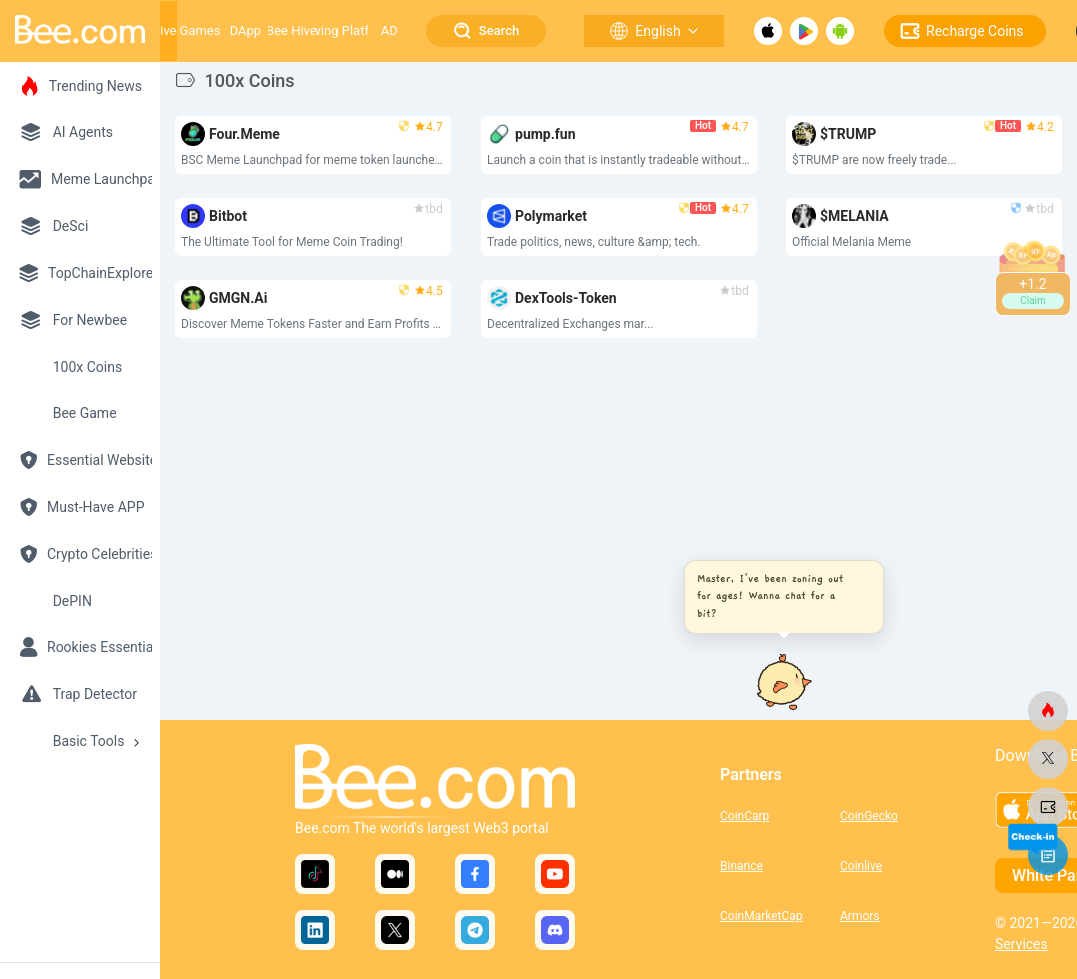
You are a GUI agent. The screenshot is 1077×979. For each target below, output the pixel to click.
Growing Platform (342, 30)
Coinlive (861, 866)
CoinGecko (869, 816)
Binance (741, 866)
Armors (860, 916)
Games (200, 30)
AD (389, 30)
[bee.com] (1048, 711)
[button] (779, 597)
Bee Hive (291, 30)
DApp (245, 30)
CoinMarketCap (761, 916)
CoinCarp (744, 816)
